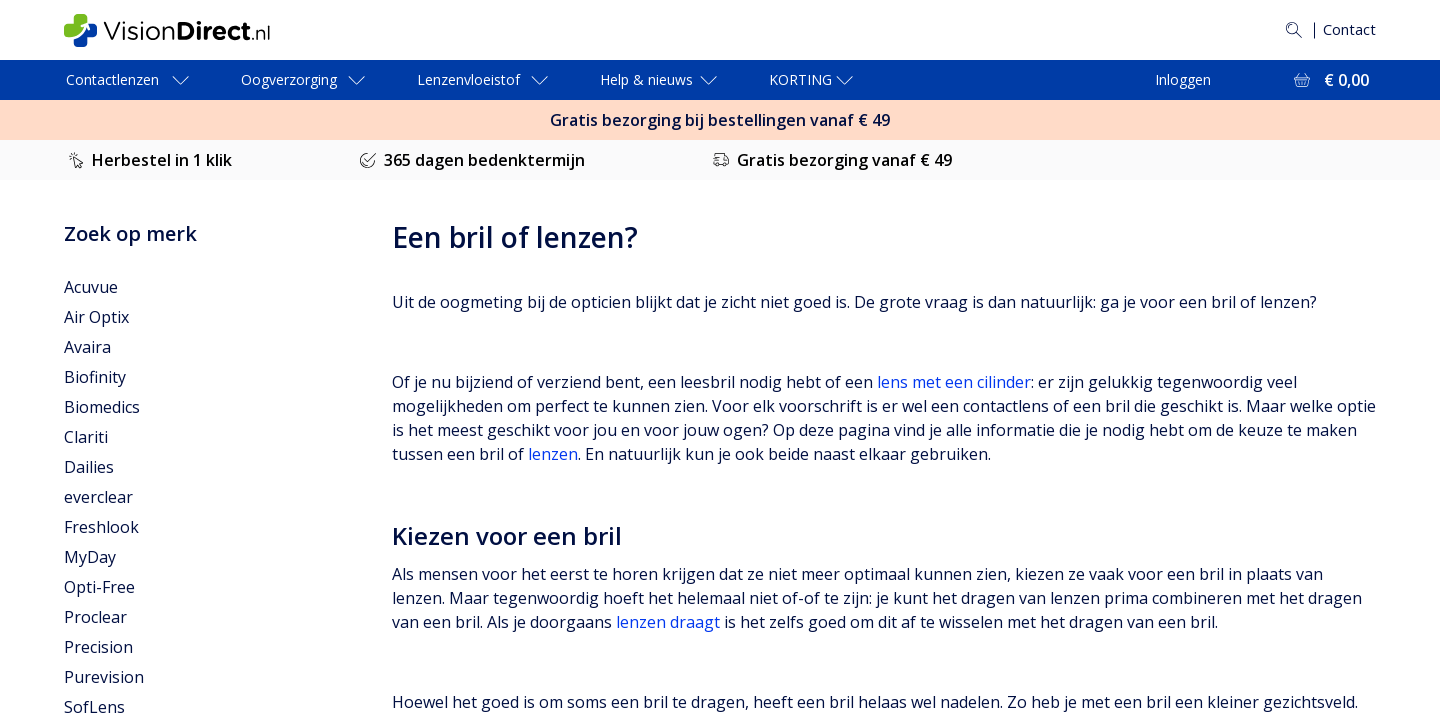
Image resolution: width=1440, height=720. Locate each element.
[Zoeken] (1289, 30)
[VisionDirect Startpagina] (183, 30)
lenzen (553, 454)
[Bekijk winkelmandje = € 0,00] (1329, 80)
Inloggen (1183, 79)
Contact (1347, 30)
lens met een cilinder (954, 382)
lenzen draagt (668, 622)
